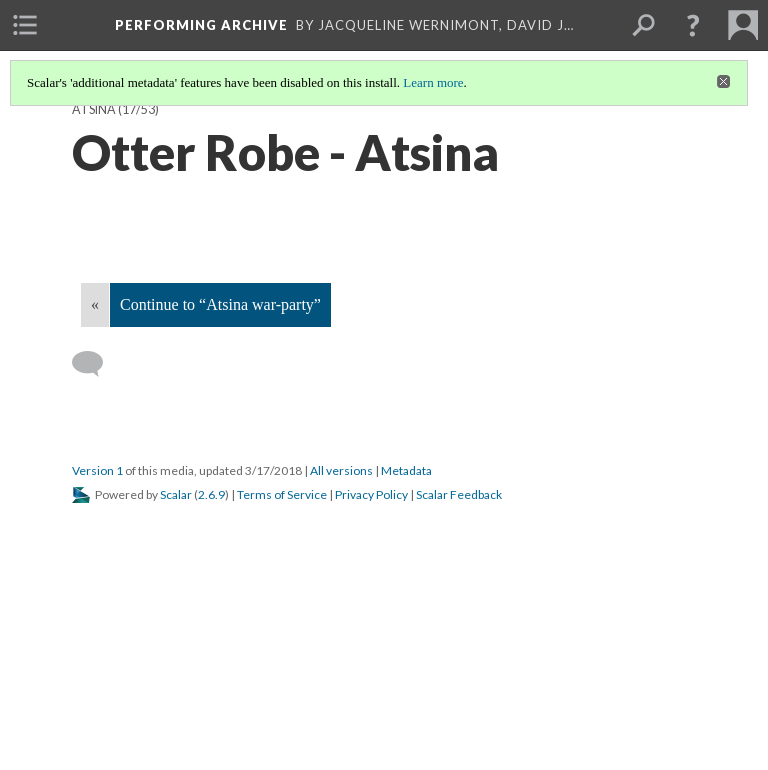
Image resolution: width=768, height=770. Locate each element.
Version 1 (97, 470)
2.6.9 (211, 494)
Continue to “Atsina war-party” (220, 304)
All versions (341, 470)
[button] (693, 25)
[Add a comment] (96, 364)
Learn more (433, 82)
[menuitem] (25, 25)
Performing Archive (201, 25)
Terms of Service (282, 494)
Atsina (94, 109)
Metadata (406, 470)
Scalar (176, 494)
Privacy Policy (371, 494)
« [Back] (95, 304)
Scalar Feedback (459, 494)
